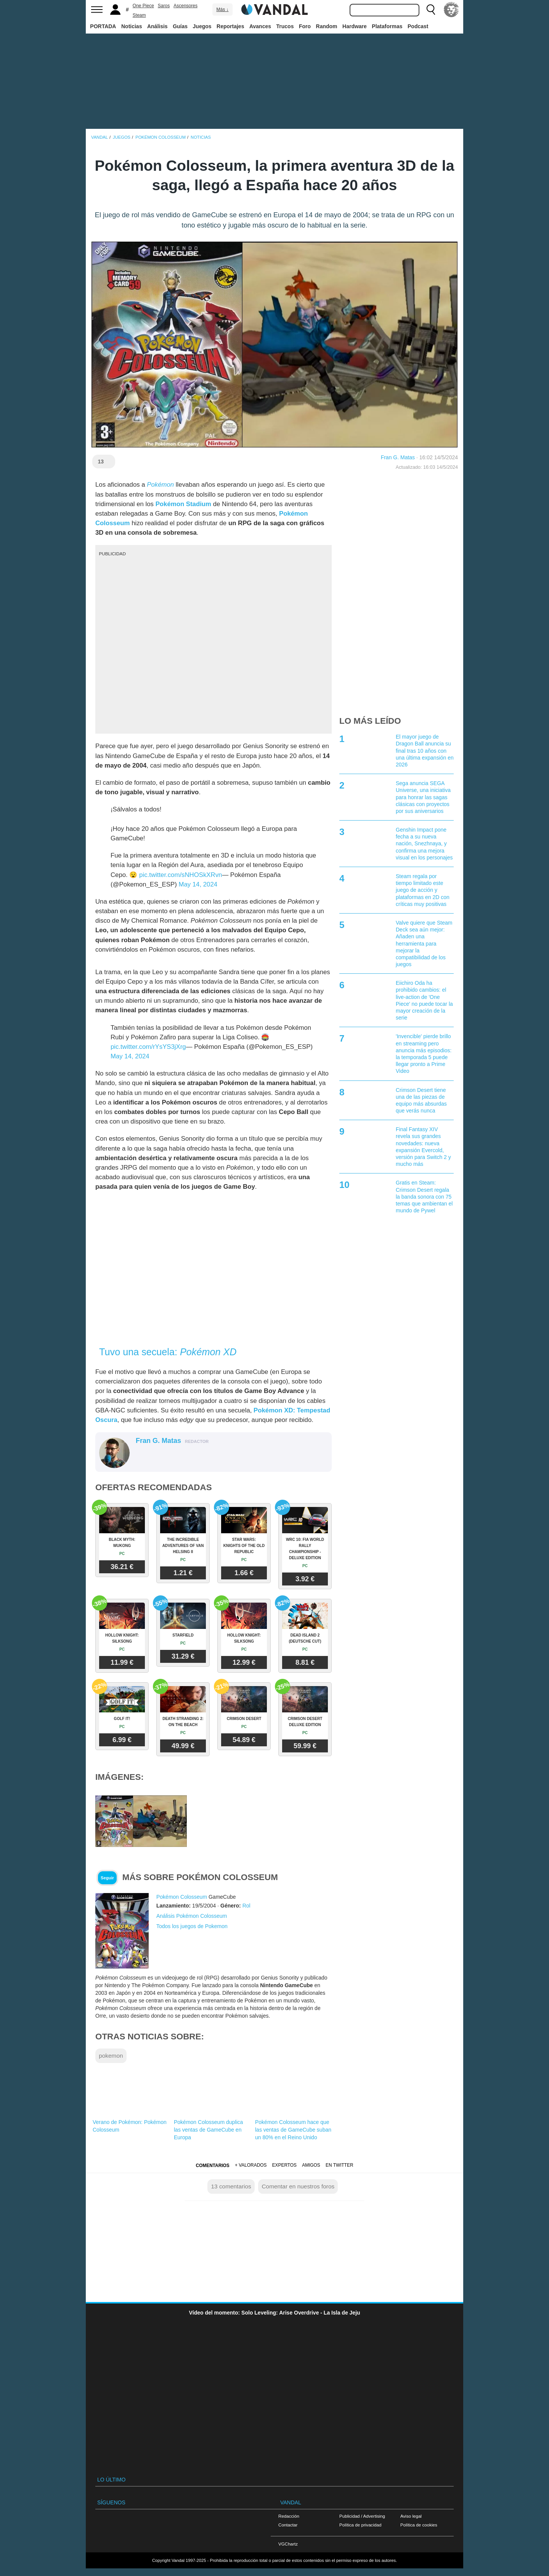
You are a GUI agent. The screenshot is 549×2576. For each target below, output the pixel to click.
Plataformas (387, 26)
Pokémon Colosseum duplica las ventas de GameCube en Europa (208, 2129)
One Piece (143, 5)
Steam (139, 15)
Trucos (285, 26)
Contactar (287, 2524)
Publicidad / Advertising (362, 2515)
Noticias (131, 26)
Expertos (284, 2165)
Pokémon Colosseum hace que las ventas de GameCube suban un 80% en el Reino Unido (293, 2129)
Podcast (418, 26)
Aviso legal (411, 2515)
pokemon (111, 2055)
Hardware (354, 26)
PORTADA (103, 26)
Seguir (107, 1877)
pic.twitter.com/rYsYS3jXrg (148, 1046)
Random (326, 26)
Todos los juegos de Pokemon (192, 1926)
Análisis (157, 26)
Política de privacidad (360, 2524)
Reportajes (230, 26)
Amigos (311, 2165)
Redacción (288, 2515)
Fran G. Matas (398, 457)
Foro (305, 26)
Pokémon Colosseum (181, 1897)
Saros (164, 5)
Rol (246, 1906)
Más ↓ (222, 9)
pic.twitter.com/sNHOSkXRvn (180, 874)
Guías (180, 26)
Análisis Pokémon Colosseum (191, 1916)
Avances (260, 26)
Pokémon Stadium (183, 504)
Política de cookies (418, 2524)
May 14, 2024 (197, 884)
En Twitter (339, 2165)
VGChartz (288, 2543)
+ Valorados (250, 2165)
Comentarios (212, 2165)
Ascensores (185, 5)
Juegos (202, 26)
